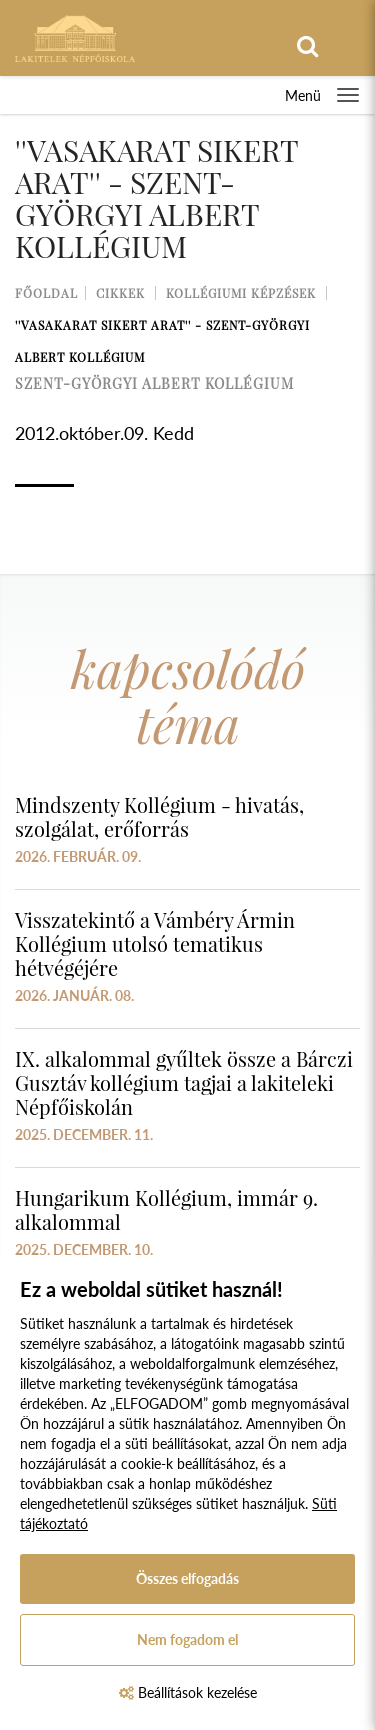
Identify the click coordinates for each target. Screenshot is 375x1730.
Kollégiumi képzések (241, 293)
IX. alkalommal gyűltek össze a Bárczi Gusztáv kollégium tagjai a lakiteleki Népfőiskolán (184, 1082)
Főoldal (46, 293)
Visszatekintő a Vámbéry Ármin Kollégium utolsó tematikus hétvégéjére (155, 943)
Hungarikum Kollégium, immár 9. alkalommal (166, 1209)
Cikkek (120, 293)
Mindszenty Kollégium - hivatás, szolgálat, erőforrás (159, 816)
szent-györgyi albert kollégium (154, 383)
